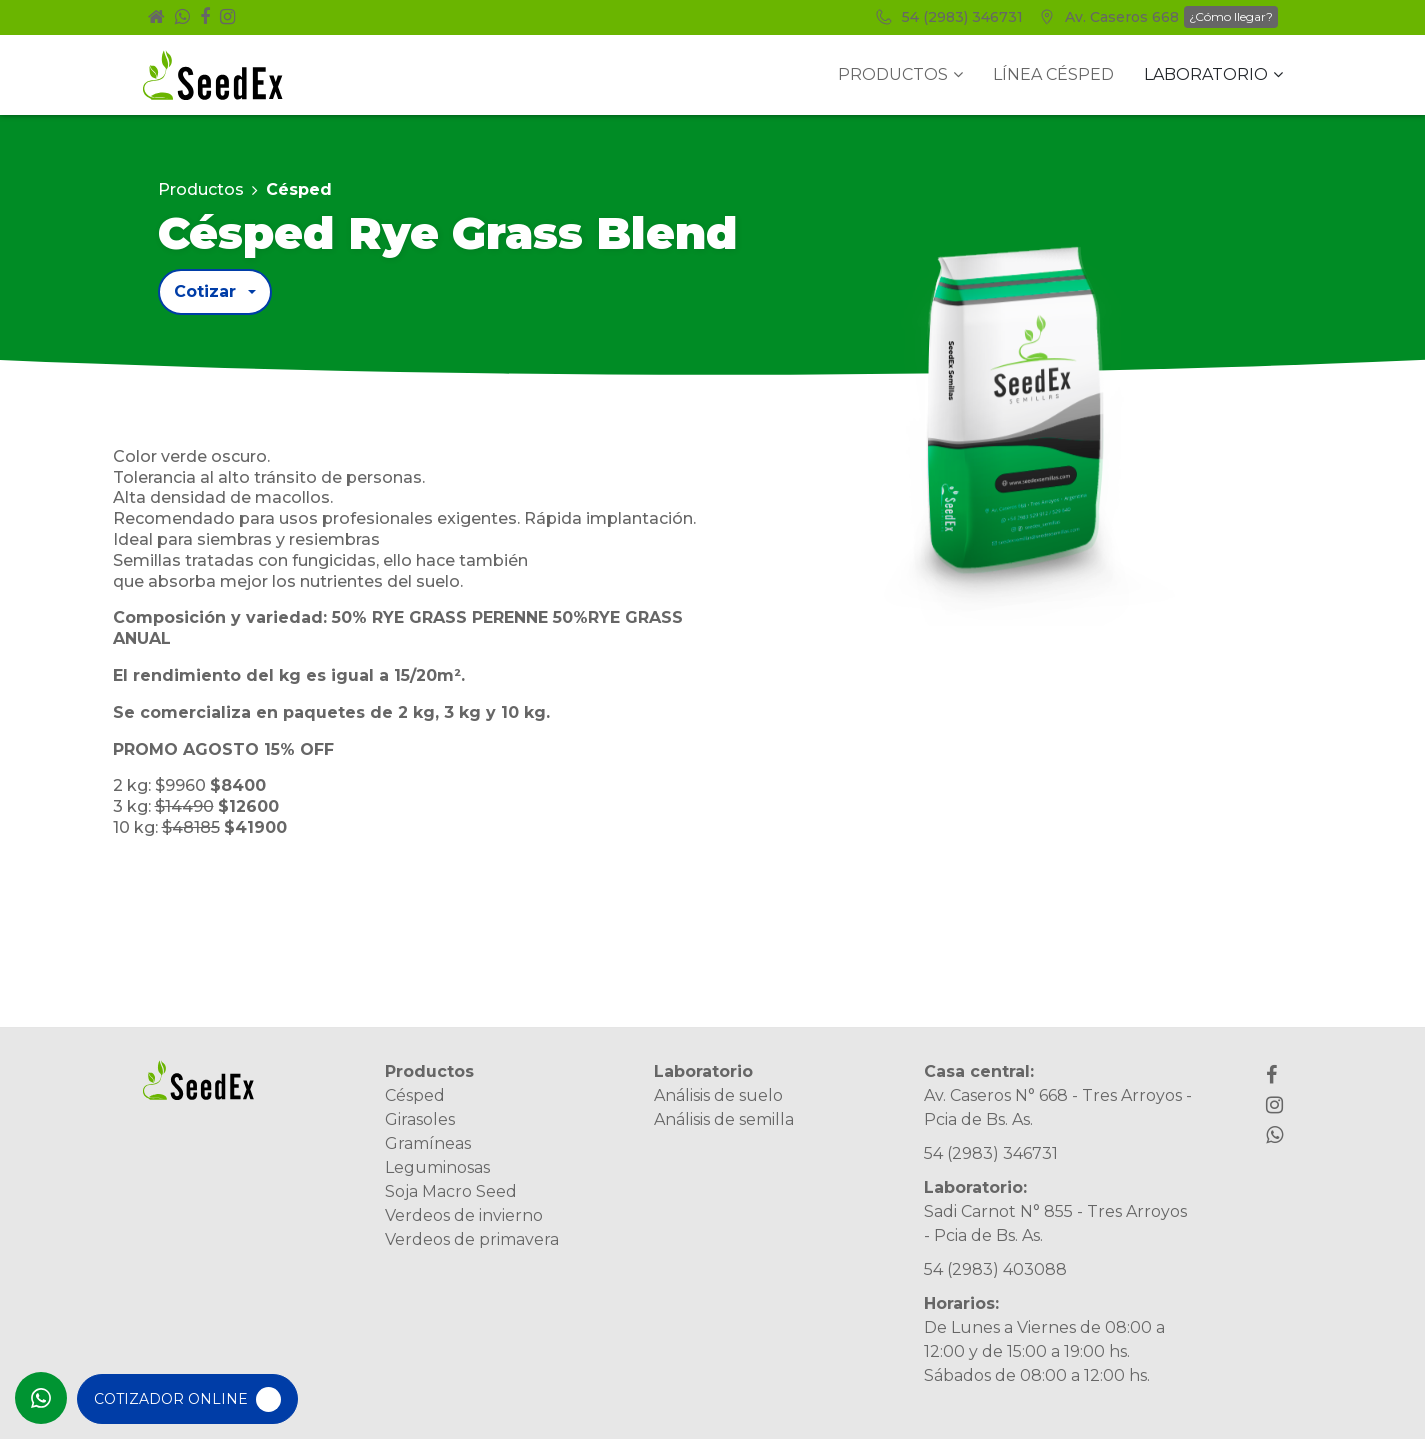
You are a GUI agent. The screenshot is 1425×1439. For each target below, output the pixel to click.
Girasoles (420, 1119)
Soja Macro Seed (451, 1191)
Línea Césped (1053, 74)
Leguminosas (437, 1167)
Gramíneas (428, 1143)
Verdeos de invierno (464, 1215)
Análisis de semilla (724, 1119)
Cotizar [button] (205, 291)
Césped (415, 1095)
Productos (201, 189)
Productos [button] (900, 74)
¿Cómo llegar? (1231, 16)
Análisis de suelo (718, 1095)
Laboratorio (703, 1071)
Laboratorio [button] (1213, 74)
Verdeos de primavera (472, 1239)
